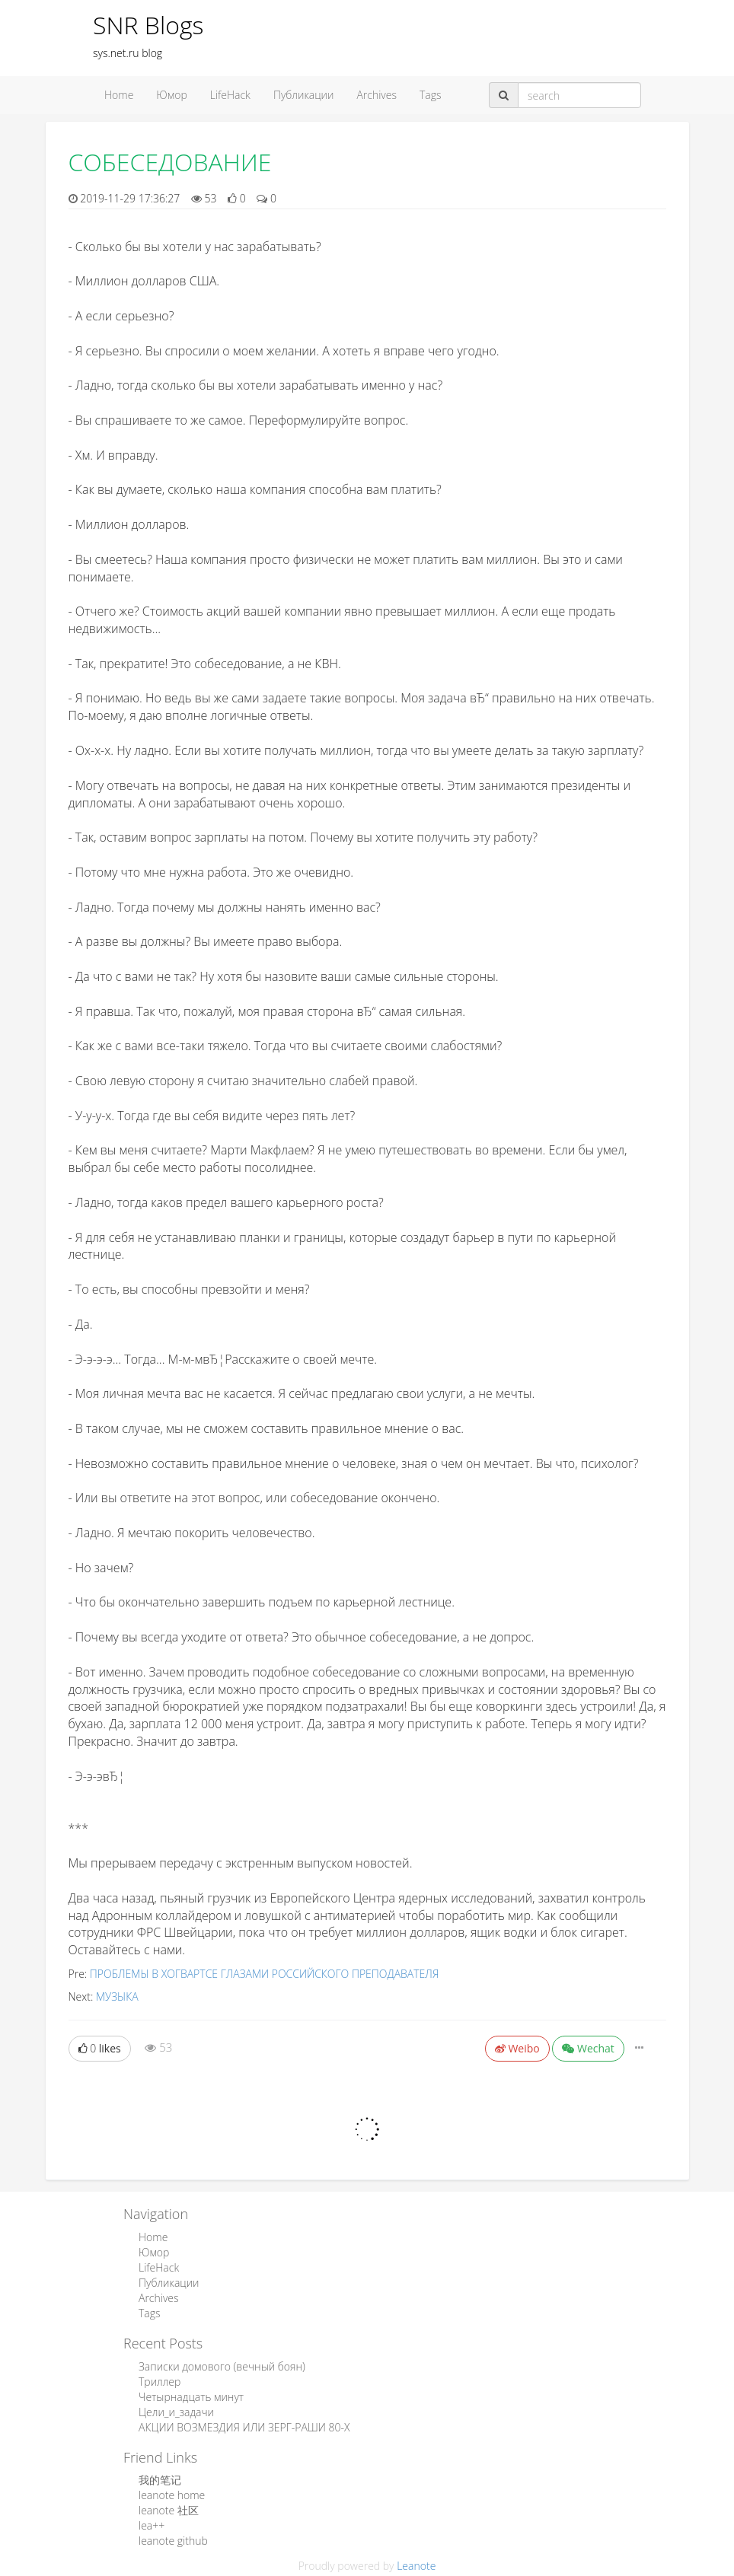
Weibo (517, 2048)
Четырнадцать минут (191, 2397)
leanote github (173, 2540)
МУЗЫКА (117, 1996)
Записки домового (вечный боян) (222, 2366)
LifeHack (230, 95)
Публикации (303, 95)
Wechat (588, 2048)
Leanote (416, 2565)
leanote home (172, 2495)
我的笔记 (160, 2480)
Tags (431, 95)
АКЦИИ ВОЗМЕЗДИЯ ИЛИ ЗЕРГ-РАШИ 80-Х (244, 2427)
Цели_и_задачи (176, 2412)
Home (118, 95)
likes (99, 2048)
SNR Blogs (148, 24)
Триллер (159, 2381)
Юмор (171, 95)
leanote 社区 (169, 2510)
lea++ (151, 2525)
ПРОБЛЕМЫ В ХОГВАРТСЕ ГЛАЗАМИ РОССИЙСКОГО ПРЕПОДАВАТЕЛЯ (264, 1973)
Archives (376, 95)
